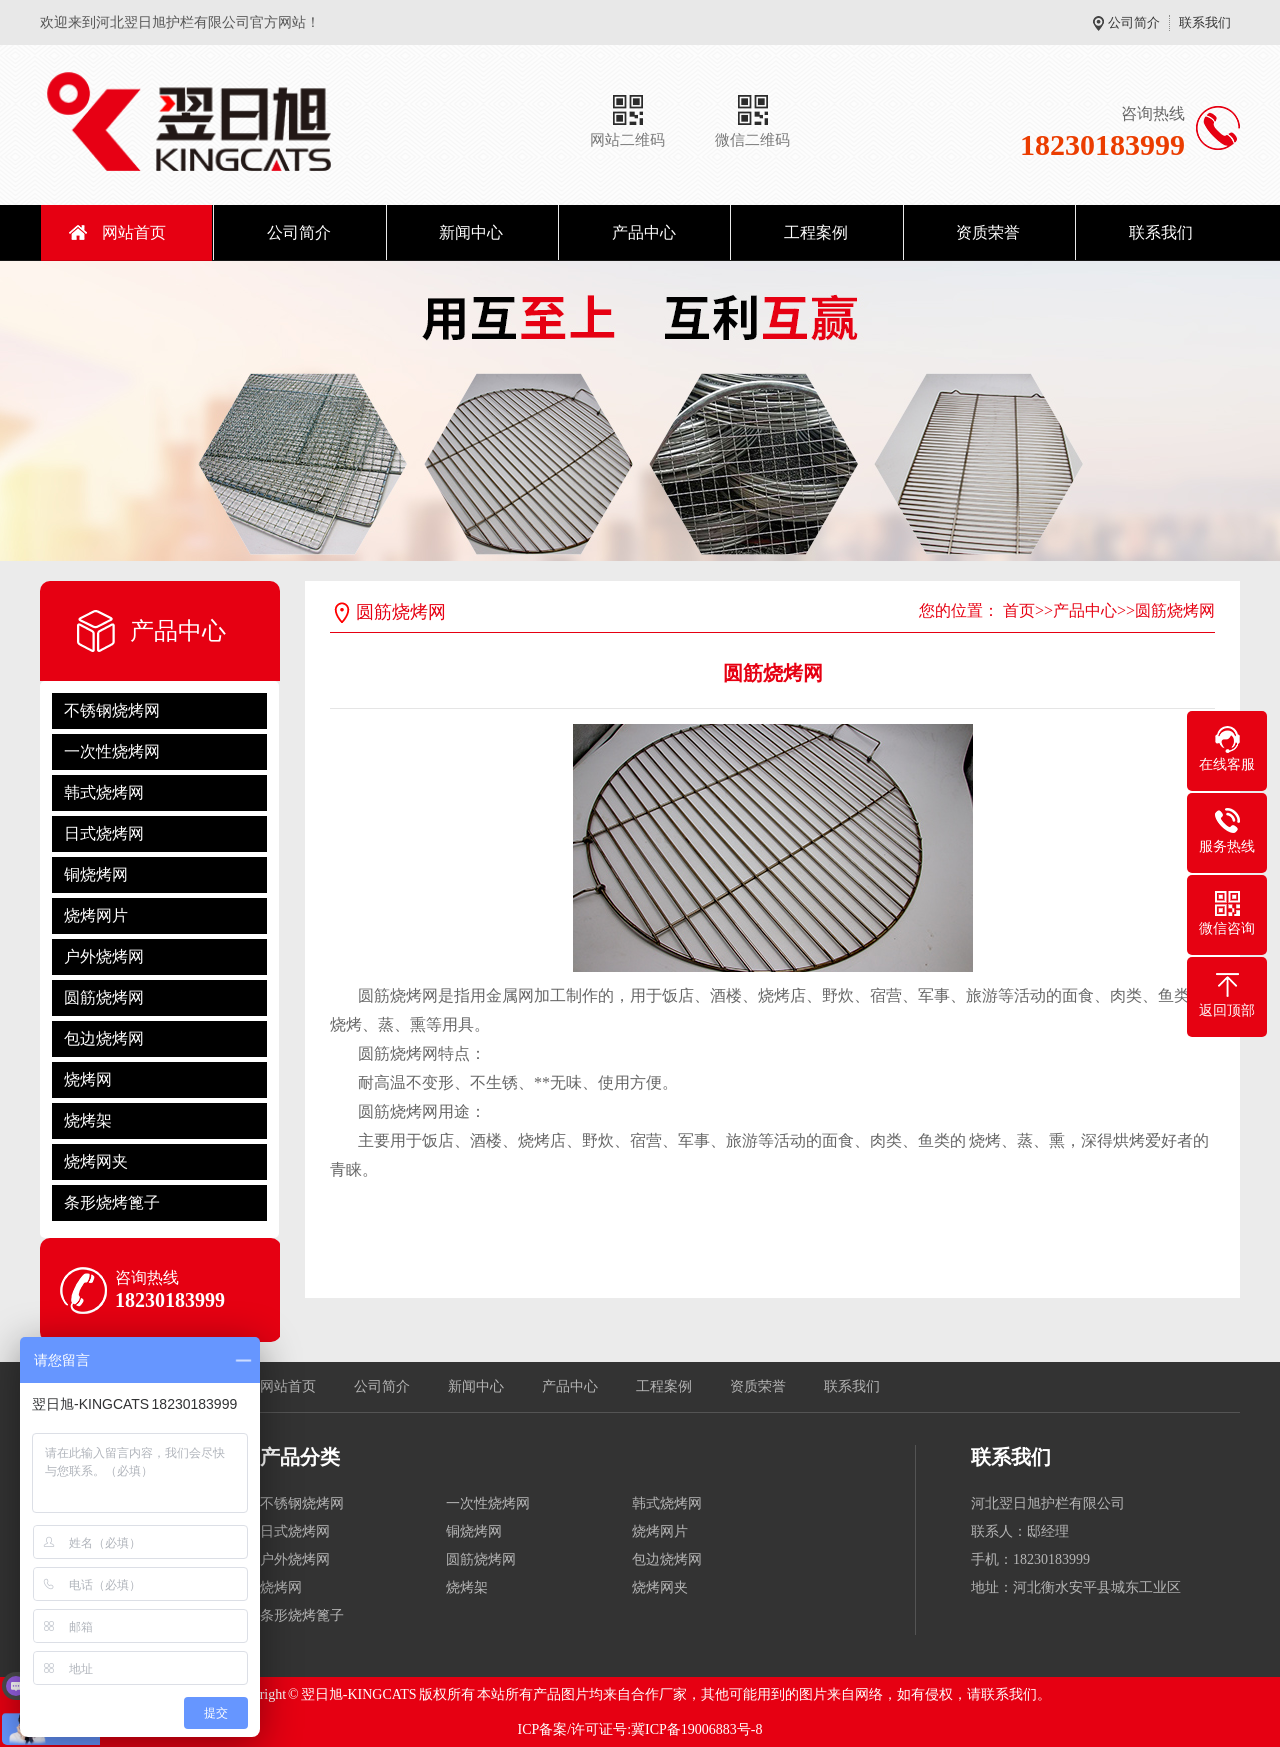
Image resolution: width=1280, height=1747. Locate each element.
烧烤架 (88, 1120)
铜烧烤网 (96, 874)
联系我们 (1205, 22)
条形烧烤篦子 (112, 1202)
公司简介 (1134, 22)
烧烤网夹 (96, 1161)
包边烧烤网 (104, 1038)
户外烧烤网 (104, 956)
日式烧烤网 (104, 833)
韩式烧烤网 (104, 792)
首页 (1019, 610)
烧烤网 (88, 1079)
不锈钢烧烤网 (112, 710)
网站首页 (134, 232)
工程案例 (816, 232)
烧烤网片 (96, 915)
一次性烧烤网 (112, 751)
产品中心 (644, 232)
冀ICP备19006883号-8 (696, 1729)
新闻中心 (471, 232)
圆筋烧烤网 (104, 997)
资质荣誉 (988, 232)
